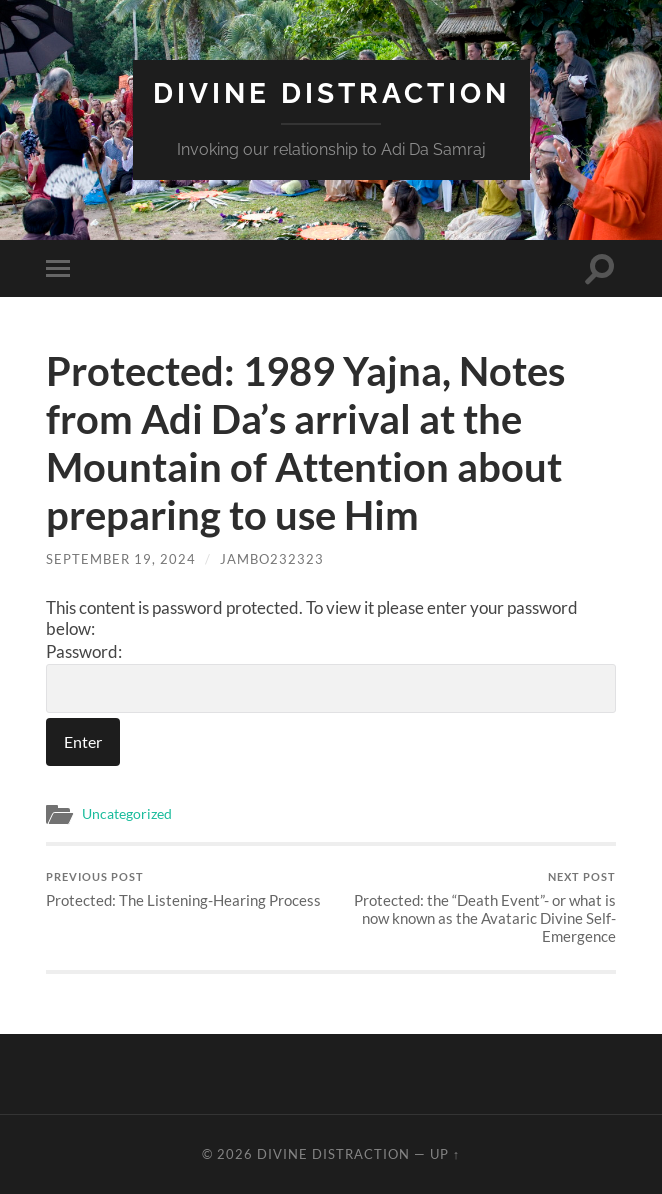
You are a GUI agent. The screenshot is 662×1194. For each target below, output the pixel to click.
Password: (330, 677)
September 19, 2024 (121, 559)
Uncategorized (127, 814)
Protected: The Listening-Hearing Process (183, 889)
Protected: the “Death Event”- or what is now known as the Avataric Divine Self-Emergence (476, 907)
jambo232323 (272, 559)
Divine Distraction (331, 93)
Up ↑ (445, 1154)
